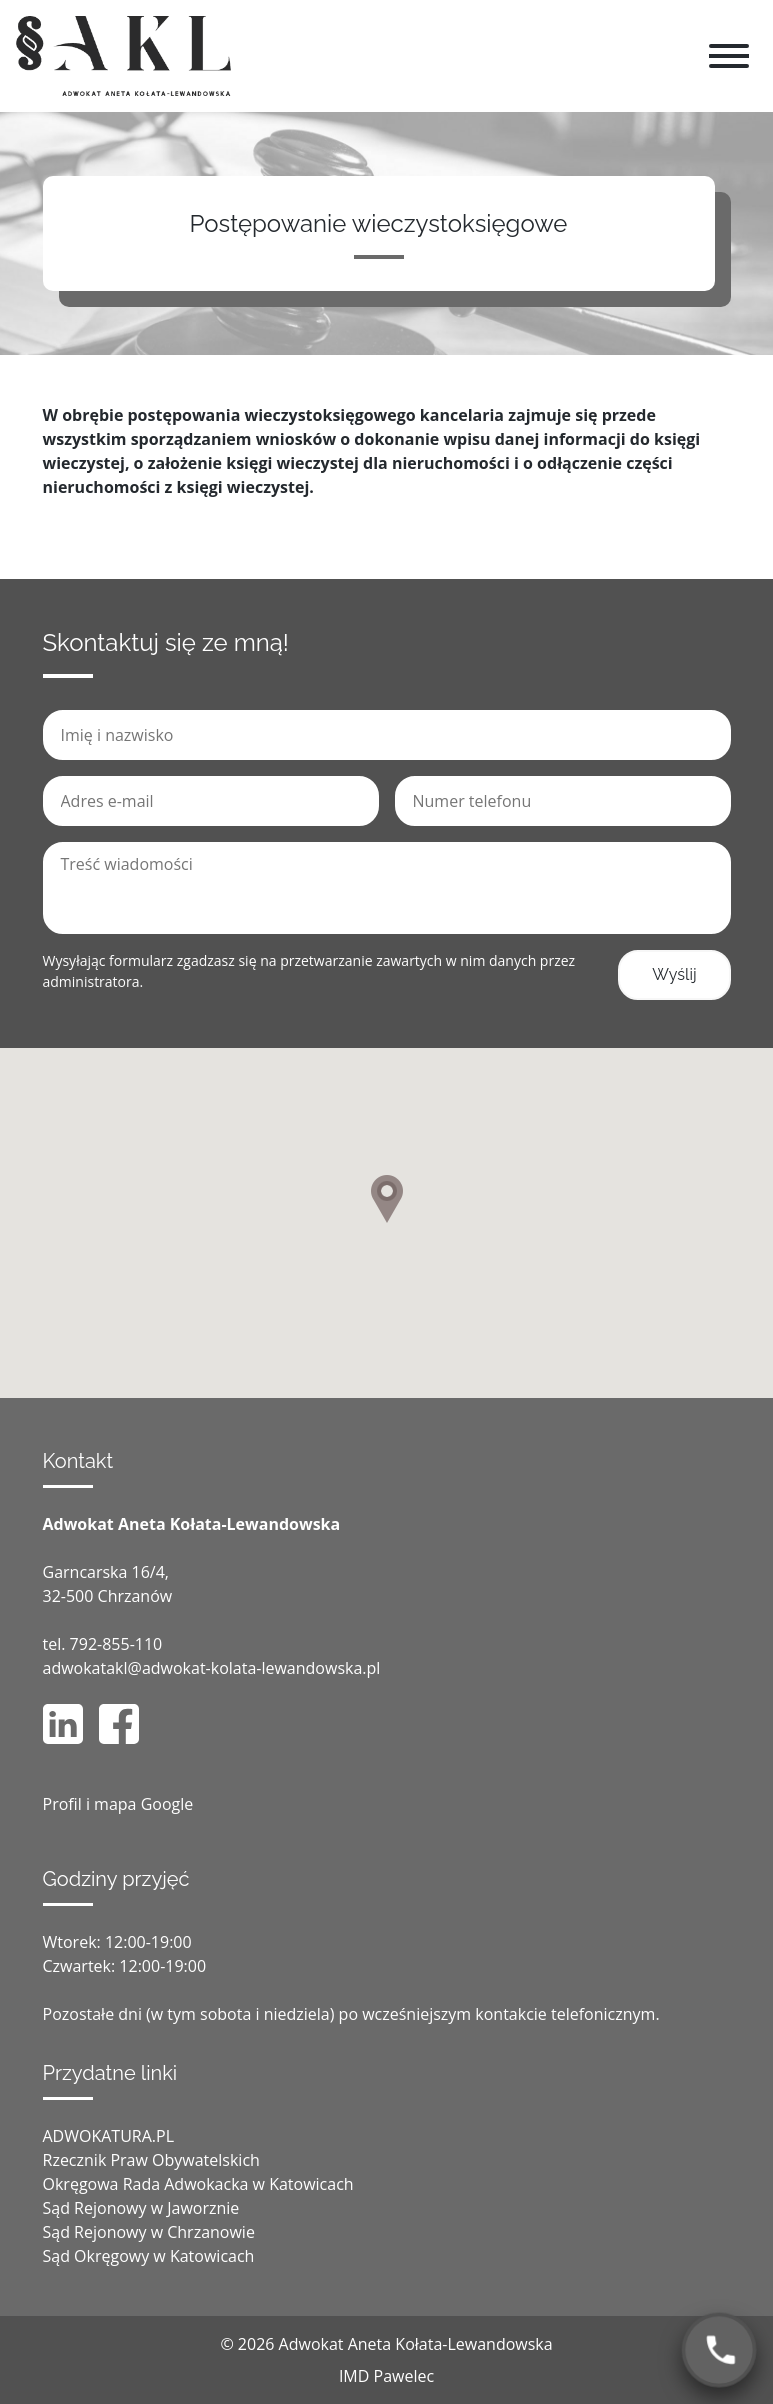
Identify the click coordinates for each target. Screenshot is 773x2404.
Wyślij (674, 974)
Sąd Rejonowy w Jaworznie (141, 2208)
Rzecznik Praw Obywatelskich (151, 2160)
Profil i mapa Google (118, 1804)
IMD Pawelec (386, 2376)
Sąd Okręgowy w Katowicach (149, 2256)
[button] (387, 1199)
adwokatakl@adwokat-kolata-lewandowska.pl (212, 1668)
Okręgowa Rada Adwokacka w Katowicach (198, 2184)
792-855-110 (116, 1644)
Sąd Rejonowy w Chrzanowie (149, 2232)
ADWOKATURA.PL (109, 2136)
